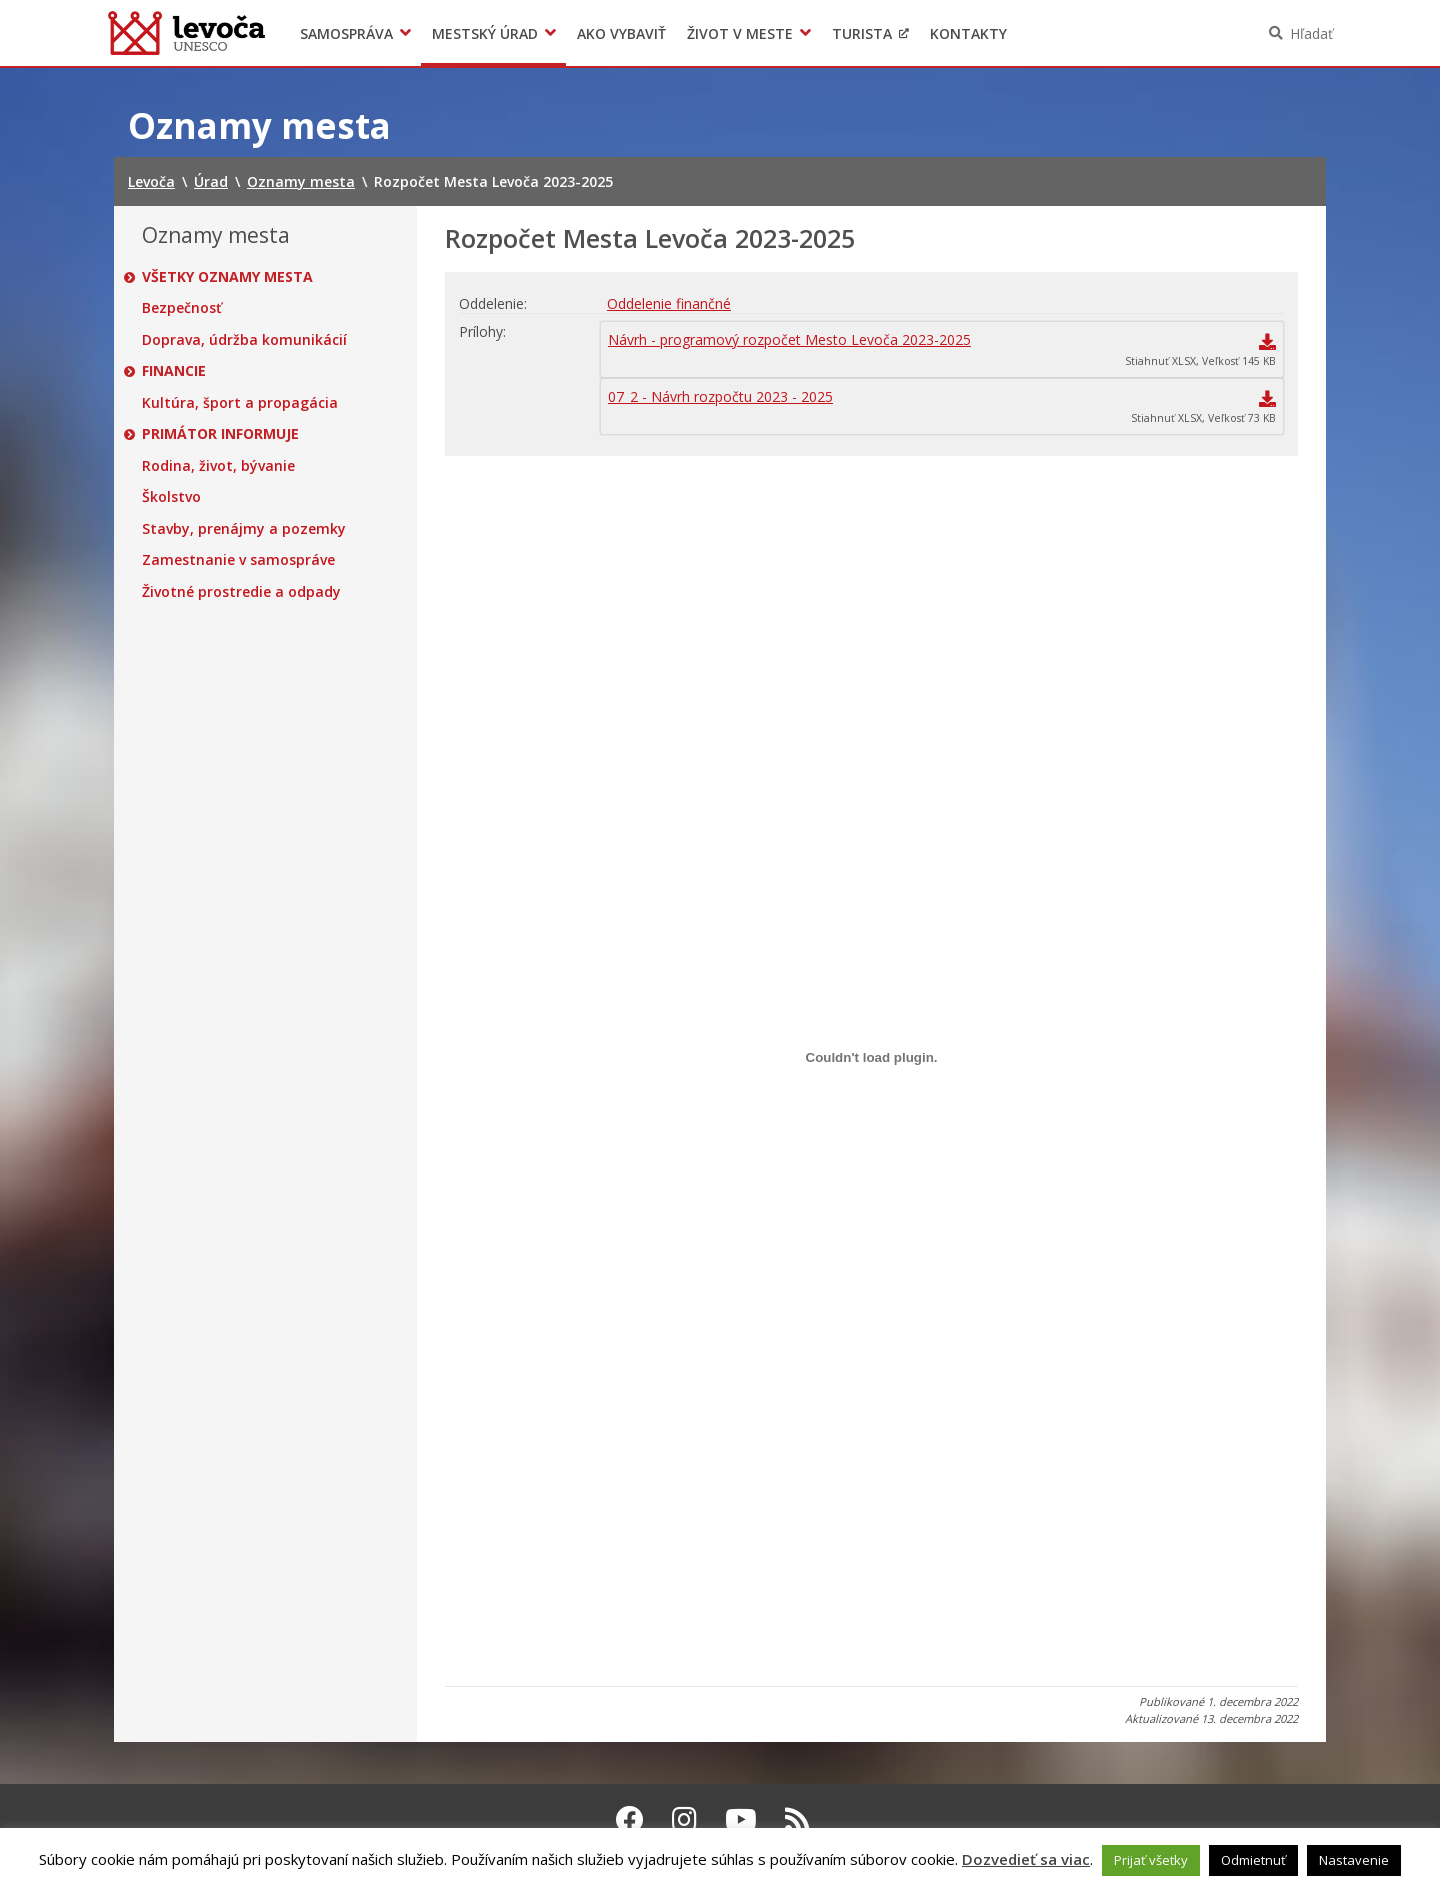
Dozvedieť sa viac (1026, 1859)
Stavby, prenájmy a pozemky (244, 529)
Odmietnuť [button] (1253, 1860)
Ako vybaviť (621, 33)
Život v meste (740, 33)
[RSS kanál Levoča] (797, 1819)
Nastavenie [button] (1354, 1860)
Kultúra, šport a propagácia (240, 403)
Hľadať (1311, 33)
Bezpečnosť (182, 308)
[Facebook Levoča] (630, 1819)
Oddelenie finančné (669, 303)
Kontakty (968, 33)
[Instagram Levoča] (684, 1819)
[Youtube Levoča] (741, 1819)
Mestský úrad (485, 33)
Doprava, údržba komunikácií (244, 340)
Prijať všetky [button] (1151, 1860)
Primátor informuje (220, 434)
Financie (174, 371)
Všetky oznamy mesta (227, 277)
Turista (862, 33)
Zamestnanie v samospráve (238, 560)
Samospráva (346, 33)
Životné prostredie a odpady (241, 592)
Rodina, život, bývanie (218, 466)
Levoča (186, 33)
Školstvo (171, 497)
